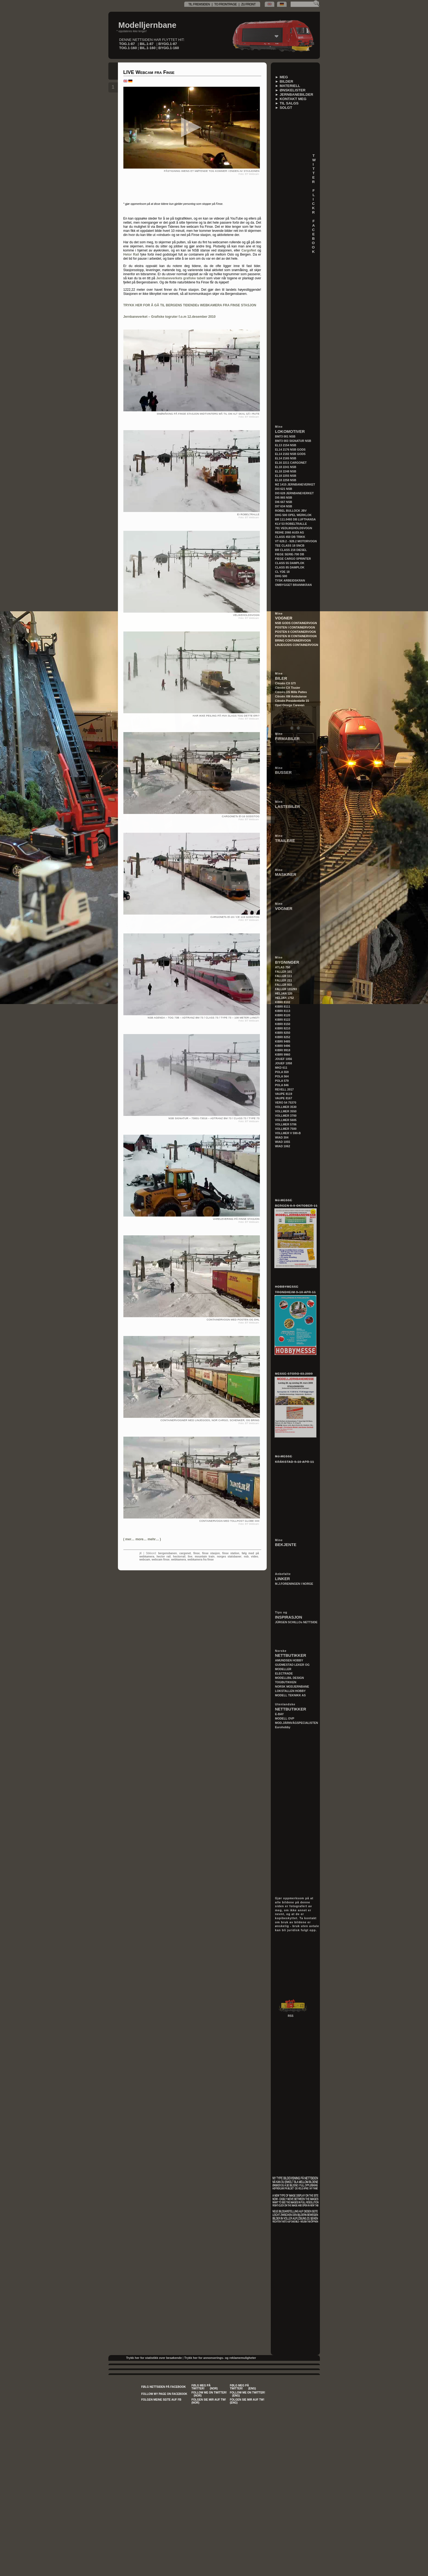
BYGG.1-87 (167, 44)
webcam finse (161, 1559)
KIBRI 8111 (282, 1006)
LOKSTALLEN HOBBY (290, 1691)
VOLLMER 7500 (286, 1128)
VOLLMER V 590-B (288, 1133)
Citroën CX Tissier (287, 687)
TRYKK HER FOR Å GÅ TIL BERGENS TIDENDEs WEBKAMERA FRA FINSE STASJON (189, 305)
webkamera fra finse (201, 1559)
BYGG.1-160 (168, 48)
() (142, 1539)
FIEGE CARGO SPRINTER (293, 558)
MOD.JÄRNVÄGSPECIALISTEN (296, 1722)
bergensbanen (167, 1553)
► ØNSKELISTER (290, 90)
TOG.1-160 (128, 48)
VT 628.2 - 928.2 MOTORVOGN (296, 541)
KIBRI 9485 (282, 1041)
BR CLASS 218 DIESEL (291, 550)
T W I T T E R (316, 169)
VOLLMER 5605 (286, 1120)
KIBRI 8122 (282, 1019)
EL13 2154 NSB (285, 445)
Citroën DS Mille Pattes (291, 692)
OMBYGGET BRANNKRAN (293, 584)
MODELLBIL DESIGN (289, 1677)
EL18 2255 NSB (285, 475)
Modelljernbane (147, 25)
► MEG (281, 77)
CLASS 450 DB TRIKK (290, 536)
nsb (246, 1556)
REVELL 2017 (284, 1089)
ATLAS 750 (282, 967)
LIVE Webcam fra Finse (149, 72)
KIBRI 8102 (282, 1002)
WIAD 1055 (282, 1141)
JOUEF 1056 (283, 1059)
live (190, 1556)
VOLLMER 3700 (286, 1115)
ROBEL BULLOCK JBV (291, 510)
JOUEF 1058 (283, 1063)
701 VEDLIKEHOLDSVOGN (293, 528)
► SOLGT (283, 108)
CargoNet (248, 250)
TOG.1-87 (127, 44)
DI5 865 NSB (283, 497)
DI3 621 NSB (283, 488)
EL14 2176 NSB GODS (290, 449)
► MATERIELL (287, 86)
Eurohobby (282, 1727)
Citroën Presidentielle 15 (292, 700)
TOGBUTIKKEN (285, 1682)
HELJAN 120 (283, 993)
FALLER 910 (283, 984)
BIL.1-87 (147, 44)
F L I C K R (316, 201)
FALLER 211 (283, 980)
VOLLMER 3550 (286, 1111)
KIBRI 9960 (282, 1054)
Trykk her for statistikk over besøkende (154, 2357)
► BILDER (284, 81)
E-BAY (279, 1714)
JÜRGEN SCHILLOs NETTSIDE (296, 1622)
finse (196, 1553)
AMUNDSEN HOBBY (289, 1660)
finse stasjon (211, 1553)
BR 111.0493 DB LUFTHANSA (295, 519)
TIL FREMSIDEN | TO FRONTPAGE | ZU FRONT (222, 4)
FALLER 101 (283, 971)
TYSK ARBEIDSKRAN (290, 580)
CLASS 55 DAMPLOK (290, 563)
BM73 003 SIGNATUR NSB (293, 440)
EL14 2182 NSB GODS (290, 454)
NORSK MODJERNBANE (292, 1686)
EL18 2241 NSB (285, 467)
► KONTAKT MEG (291, 99)
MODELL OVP (284, 1718)
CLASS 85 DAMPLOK (290, 567)
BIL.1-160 (148, 48)
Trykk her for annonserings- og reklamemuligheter (220, 2357)
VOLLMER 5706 (286, 1124)
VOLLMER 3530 (286, 1107)
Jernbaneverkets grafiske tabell (180, 278)
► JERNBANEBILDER (294, 94)
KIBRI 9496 (282, 1045)
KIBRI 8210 (282, 1028)
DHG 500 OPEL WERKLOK (293, 515)
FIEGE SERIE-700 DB (289, 554)
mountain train (205, 1556)
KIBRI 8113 (282, 1011)
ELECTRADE (284, 1673)
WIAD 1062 (282, 1146)
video (254, 1556)
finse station (230, 1553)
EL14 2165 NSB (285, 458)
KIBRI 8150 (282, 1024)
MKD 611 (281, 1067)
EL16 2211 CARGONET (291, 462)
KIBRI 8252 (282, 1037)
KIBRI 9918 (282, 1050)
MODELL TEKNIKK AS (290, 1695)
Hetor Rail (131, 254)
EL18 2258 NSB (285, 480)
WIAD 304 (282, 1137)
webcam (144, 1559)
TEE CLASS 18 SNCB (290, 545)
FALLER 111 (283, 976)
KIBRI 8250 (282, 1032)
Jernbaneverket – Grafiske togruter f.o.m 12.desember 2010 (169, 317)
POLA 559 (282, 1072)
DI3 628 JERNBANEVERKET (294, 493)
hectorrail (179, 1556)
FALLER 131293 (286, 989)
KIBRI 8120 (282, 1015)
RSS (290, 2015)
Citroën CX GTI (285, 683)
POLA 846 (282, 1085)
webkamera (178, 1559)
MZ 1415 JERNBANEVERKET (295, 484)
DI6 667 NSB (283, 502)
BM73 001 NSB (285, 436)
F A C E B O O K (316, 236)
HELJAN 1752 (284, 997)
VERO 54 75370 (285, 1102)
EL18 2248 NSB (285, 471)
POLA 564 (282, 1076)
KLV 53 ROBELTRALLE (291, 523)
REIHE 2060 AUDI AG (289, 532)
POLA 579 (282, 1080)
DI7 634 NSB (283, 506)
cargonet (185, 1553)
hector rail (164, 1556)
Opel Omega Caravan (290, 705)
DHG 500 (281, 576)
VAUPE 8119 (283, 1093)
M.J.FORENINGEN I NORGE (294, 1583)
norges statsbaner (229, 1556)
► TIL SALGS (287, 103)
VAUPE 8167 (283, 1098)
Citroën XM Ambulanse (291, 696)
